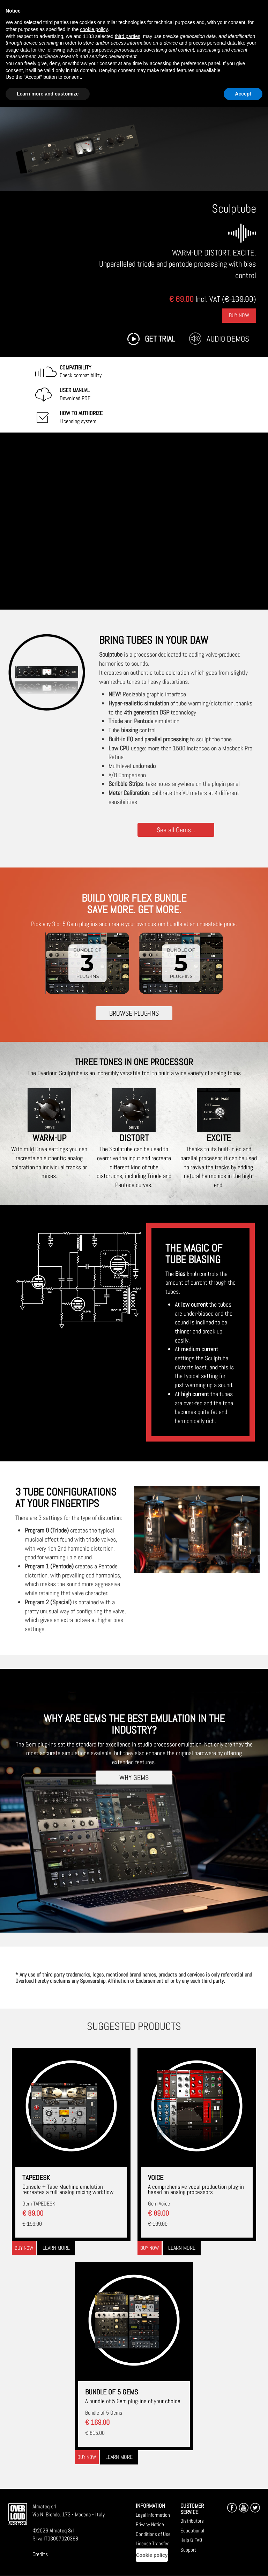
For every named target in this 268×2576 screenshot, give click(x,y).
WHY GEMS (134, 1777)
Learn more (56, 2248)
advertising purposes (89, 50)
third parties (127, 36)
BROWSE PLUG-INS (134, 1013)
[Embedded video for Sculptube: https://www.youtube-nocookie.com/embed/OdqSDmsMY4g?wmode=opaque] (133, 521)
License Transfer (152, 2543)
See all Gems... (176, 829)
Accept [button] (243, 94)
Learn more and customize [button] (48, 94)
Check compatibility (81, 371)
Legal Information (153, 2515)
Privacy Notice (150, 2524)
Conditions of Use (153, 2534)
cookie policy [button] (93, 29)
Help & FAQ (191, 2540)
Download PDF (75, 394)
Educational (192, 2530)
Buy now (24, 2248)
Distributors (192, 2520)
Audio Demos (228, 339)
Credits (40, 2554)
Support (188, 2549)
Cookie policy (152, 2555)
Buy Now (239, 315)
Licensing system (81, 417)
